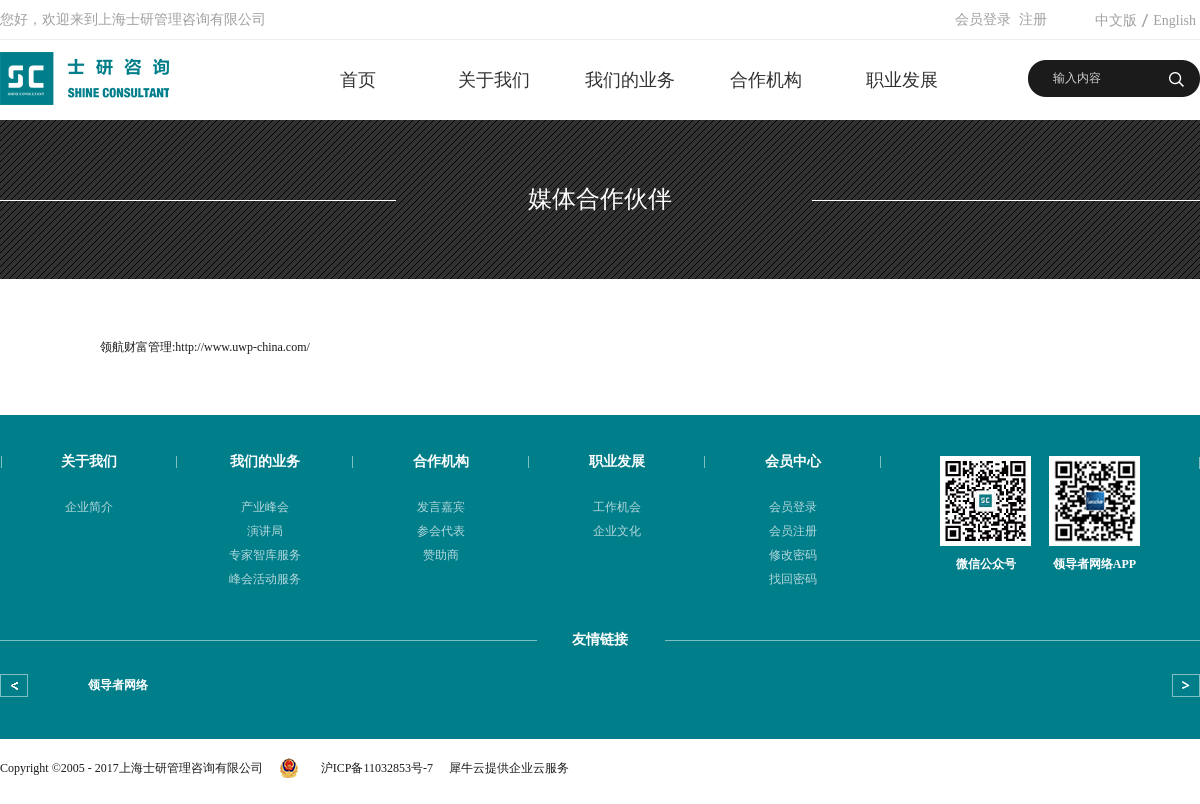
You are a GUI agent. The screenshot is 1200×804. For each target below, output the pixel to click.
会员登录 (983, 19)
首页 (358, 80)
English (1174, 20)
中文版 (1116, 20)
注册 (1033, 19)
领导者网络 (118, 685)
